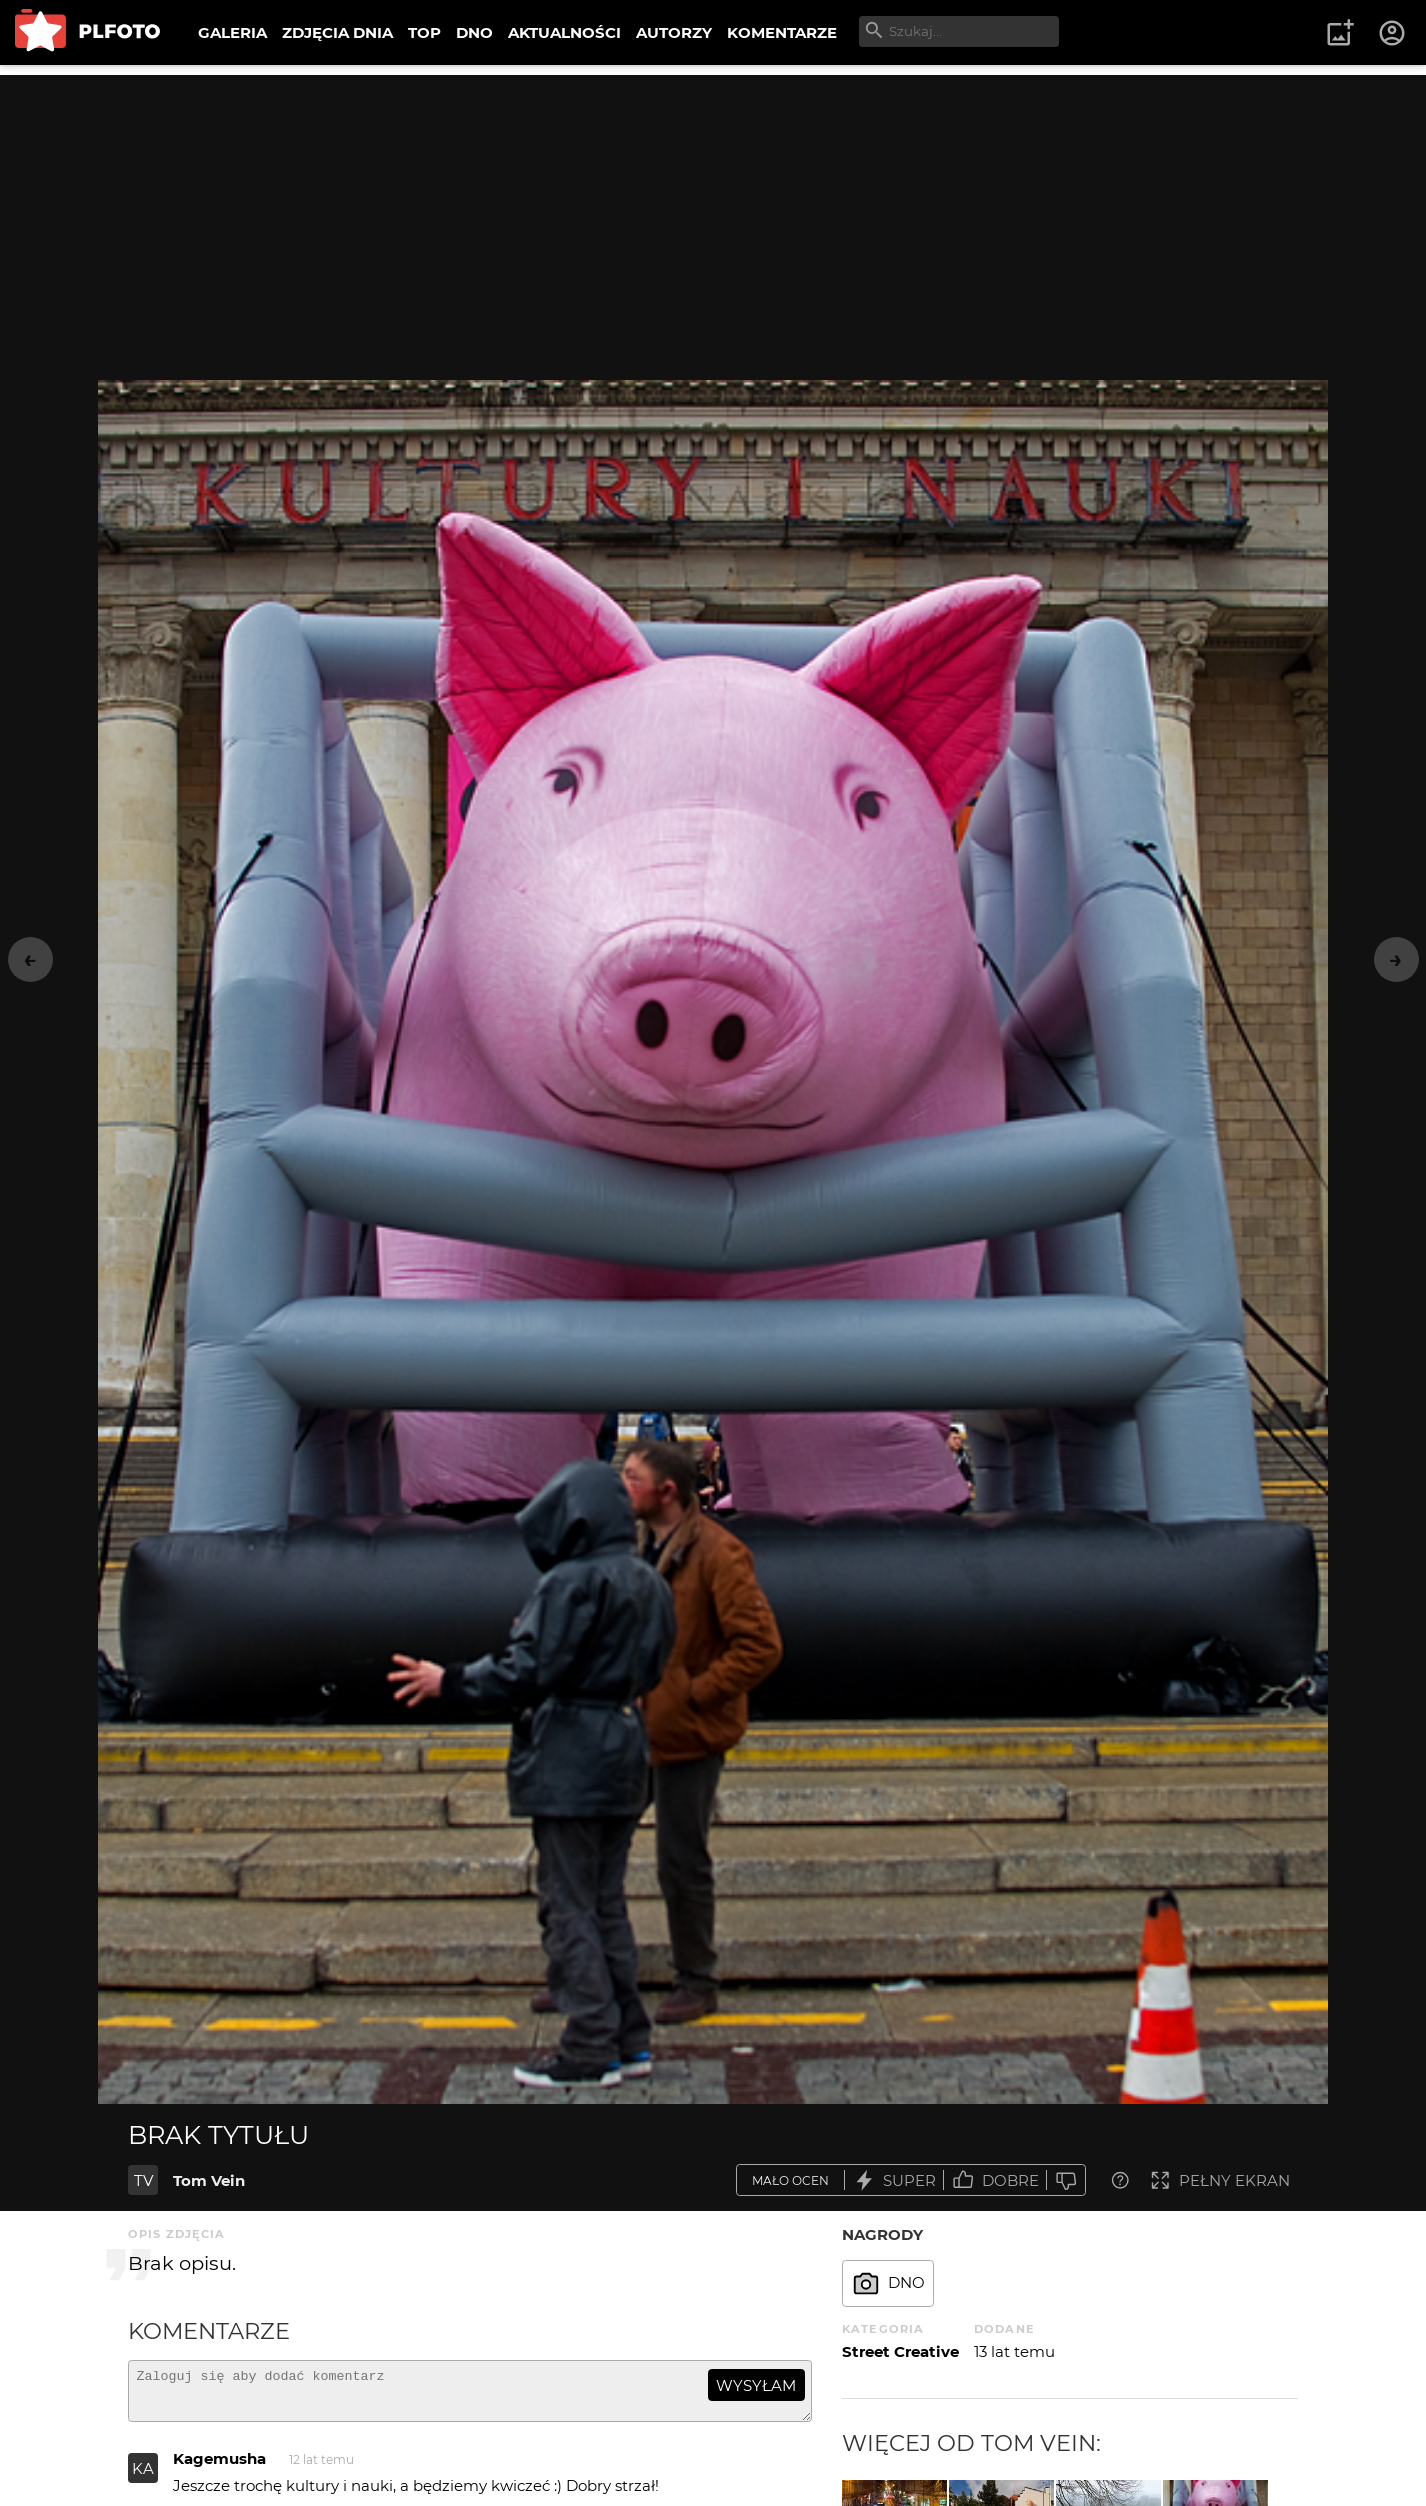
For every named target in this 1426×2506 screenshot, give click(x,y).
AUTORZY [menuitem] (674, 32)
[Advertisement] (713, 215)
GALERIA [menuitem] (232, 32)
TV (143, 2180)
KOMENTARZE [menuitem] (782, 32)
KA (143, 2477)
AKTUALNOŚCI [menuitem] (564, 32)
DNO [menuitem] (474, 32)
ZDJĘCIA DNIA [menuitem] (337, 32)
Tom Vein (209, 2180)
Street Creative (900, 2351)
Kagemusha (219, 2467)
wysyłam (756, 2385)
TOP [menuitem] (424, 32)
